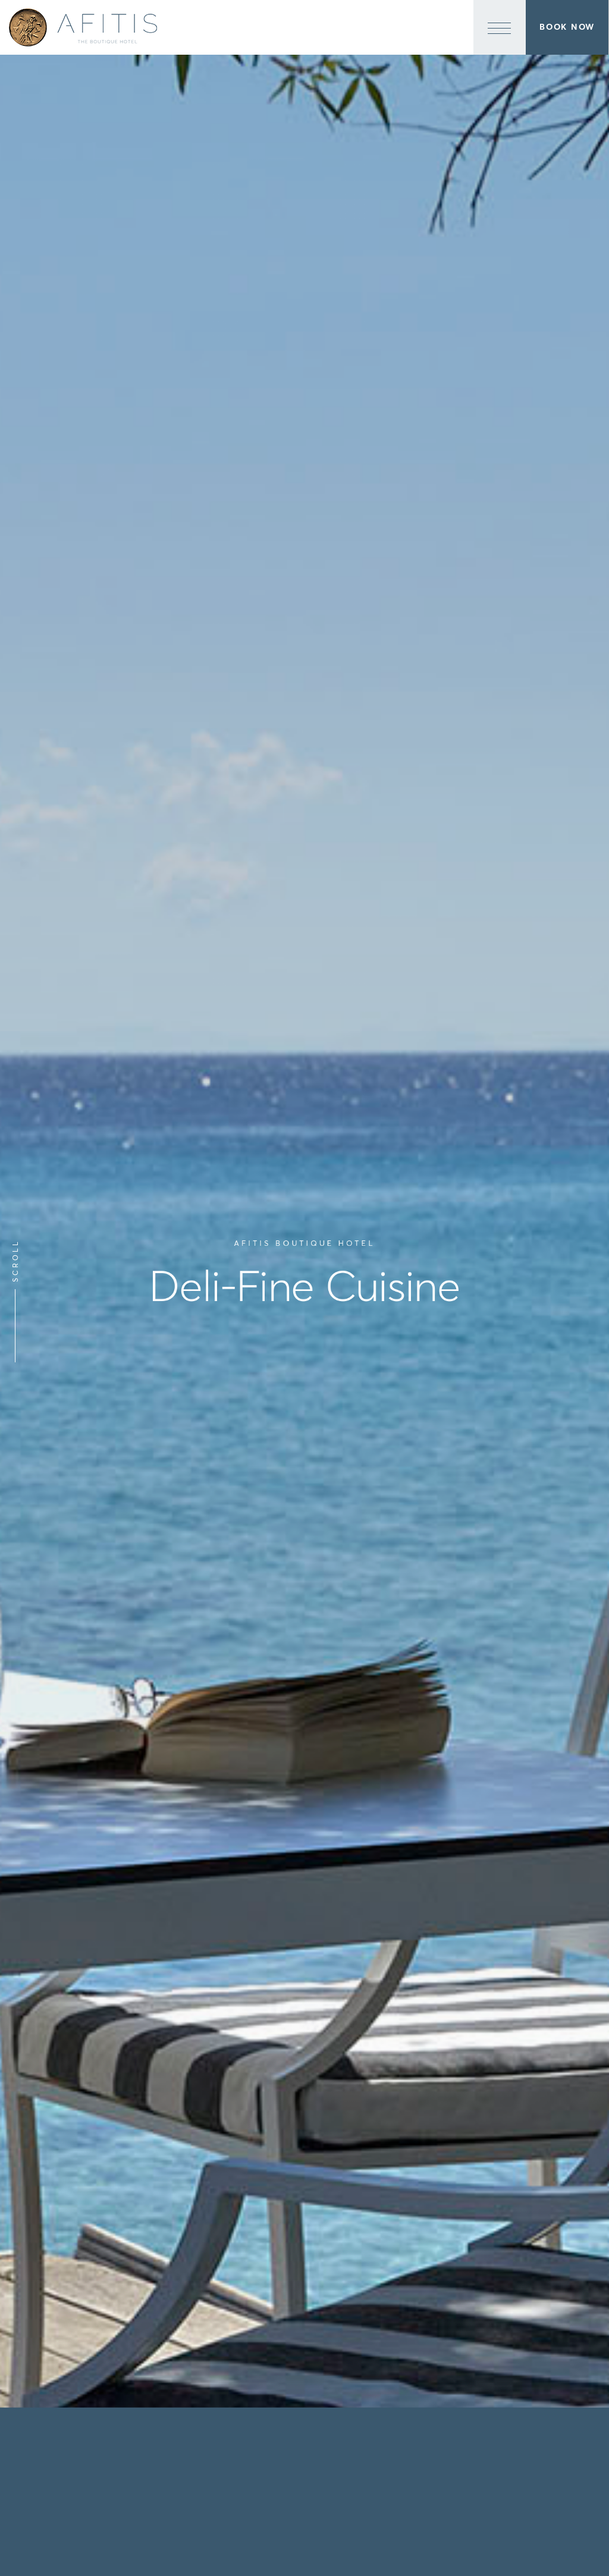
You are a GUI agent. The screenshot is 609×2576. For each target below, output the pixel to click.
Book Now (567, 27)
